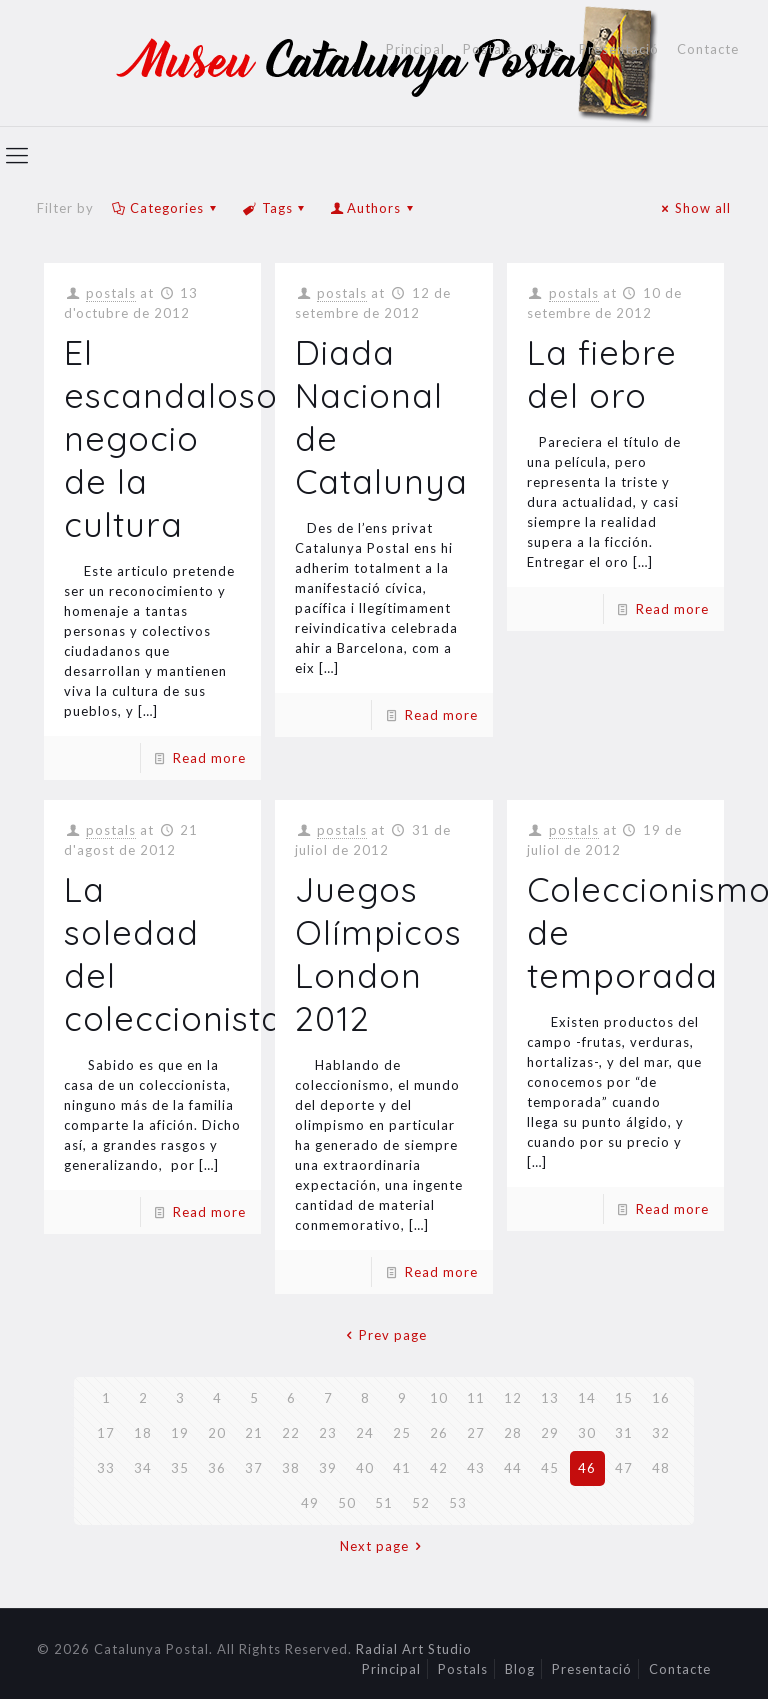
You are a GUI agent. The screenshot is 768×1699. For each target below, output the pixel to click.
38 (291, 1468)
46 (587, 1468)
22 (291, 1433)
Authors (374, 208)
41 (402, 1468)
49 (310, 1503)
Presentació (619, 49)
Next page (383, 1546)
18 (143, 1433)
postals (111, 293)
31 (624, 1433)
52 (421, 1503)
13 (550, 1398)
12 (513, 1398)
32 (661, 1433)
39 (328, 1468)
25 (402, 1433)
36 (217, 1468)
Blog (546, 49)
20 (217, 1433)
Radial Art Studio (414, 1649)
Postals (488, 49)
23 (328, 1433)
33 (106, 1468)
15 (624, 1398)
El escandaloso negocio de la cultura (171, 438)
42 (439, 1468)
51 (384, 1503)
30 (587, 1433)
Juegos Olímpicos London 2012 (378, 954)
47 (624, 1468)
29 (550, 1433)
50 (347, 1503)
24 (365, 1433)
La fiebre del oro (602, 374)
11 (476, 1398)
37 (254, 1468)
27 (476, 1433)
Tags (275, 208)
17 (106, 1433)
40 (365, 1468)
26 (439, 1433)
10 (439, 1398)
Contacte (708, 49)
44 (513, 1468)
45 (550, 1468)
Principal (415, 49)
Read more (209, 758)
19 (180, 1433)
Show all (694, 208)
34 (143, 1468)
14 (587, 1398)
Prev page (384, 1335)
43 (476, 1468)
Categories (165, 208)
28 (513, 1433)
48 (661, 1468)
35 (180, 1468)
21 (254, 1433)
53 (458, 1503)
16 (661, 1398)
